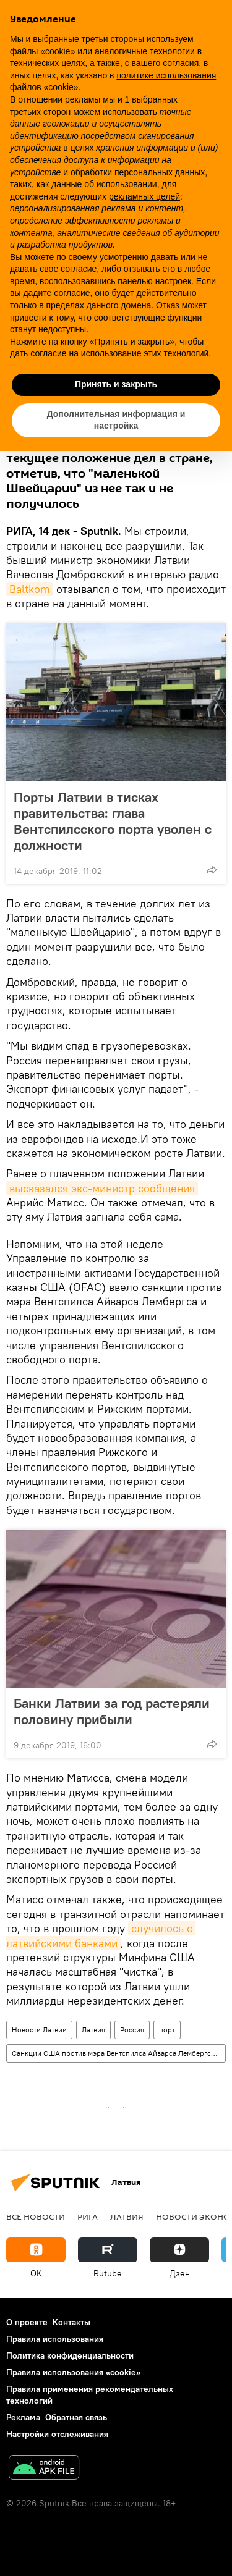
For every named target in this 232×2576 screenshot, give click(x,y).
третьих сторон (40, 112)
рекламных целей (144, 196)
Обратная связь (76, 2417)
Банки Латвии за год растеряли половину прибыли (112, 1711)
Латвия (93, 2029)
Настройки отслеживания (57, 2433)
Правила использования (54, 2338)
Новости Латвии (39, 2029)
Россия (132, 2029)
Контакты (71, 2322)
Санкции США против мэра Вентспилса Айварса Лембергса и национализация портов (118, 2053)
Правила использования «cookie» (73, 2372)
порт (167, 2029)
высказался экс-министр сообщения (102, 1188)
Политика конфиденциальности (70, 2355)
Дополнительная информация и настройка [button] (116, 420)
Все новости (35, 2216)
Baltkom (29, 589)
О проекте (27, 2322)
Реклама (23, 2417)
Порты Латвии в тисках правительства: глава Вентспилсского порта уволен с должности (113, 821)
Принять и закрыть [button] (116, 384)
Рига (87, 2216)
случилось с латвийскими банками (100, 1935)
